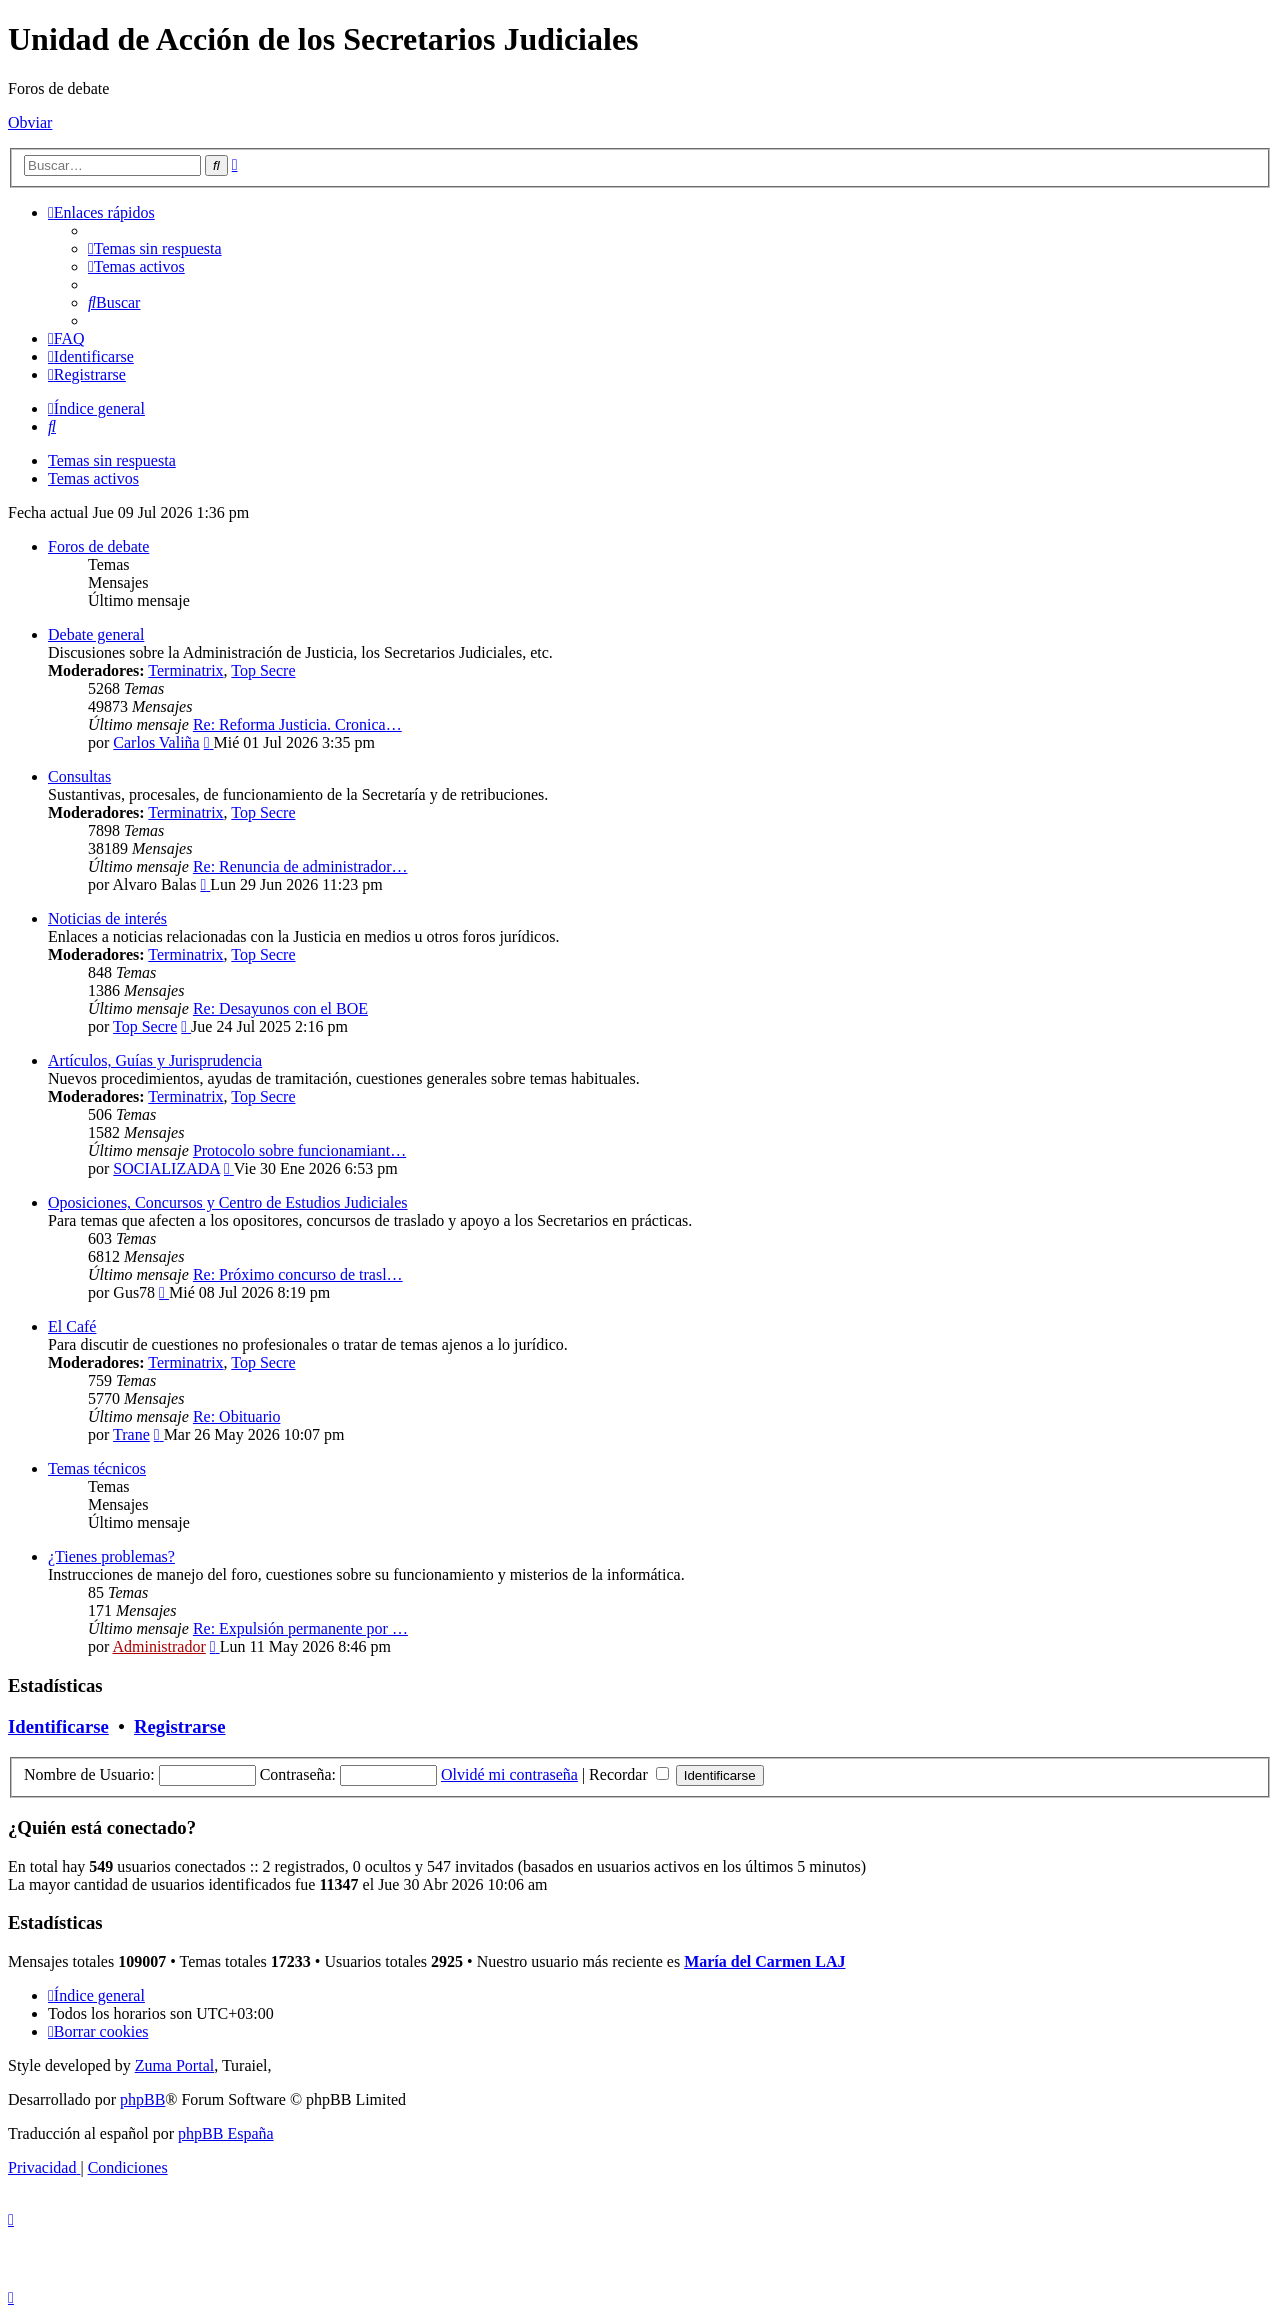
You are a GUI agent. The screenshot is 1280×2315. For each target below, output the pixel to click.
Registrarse (179, 1726)
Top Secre (263, 670)
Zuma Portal (175, 2065)
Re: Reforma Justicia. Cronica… (297, 724)
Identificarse (58, 1726)
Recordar (629, 1774)
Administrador (158, 1646)
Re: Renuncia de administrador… (300, 866)
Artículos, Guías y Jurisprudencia (155, 1060)
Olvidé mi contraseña (509, 1774)
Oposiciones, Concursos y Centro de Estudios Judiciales (228, 1202)
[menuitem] (155, 248)
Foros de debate (98, 546)
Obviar (30, 122)
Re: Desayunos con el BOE (280, 1008)
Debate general (96, 634)
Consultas (79, 776)
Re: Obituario (237, 1416)
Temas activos (93, 478)
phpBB (142, 2099)
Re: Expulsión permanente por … (300, 1628)
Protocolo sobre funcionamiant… (299, 1150)
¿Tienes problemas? (111, 1556)
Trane (131, 1434)
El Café (72, 1326)
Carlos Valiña (156, 742)
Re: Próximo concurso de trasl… (298, 1274)
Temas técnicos (97, 1468)
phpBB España (226, 2133)
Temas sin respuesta (112, 460)
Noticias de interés (107, 918)
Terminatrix (185, 670)
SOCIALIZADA (166, 1168)
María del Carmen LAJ (764, 1961)
